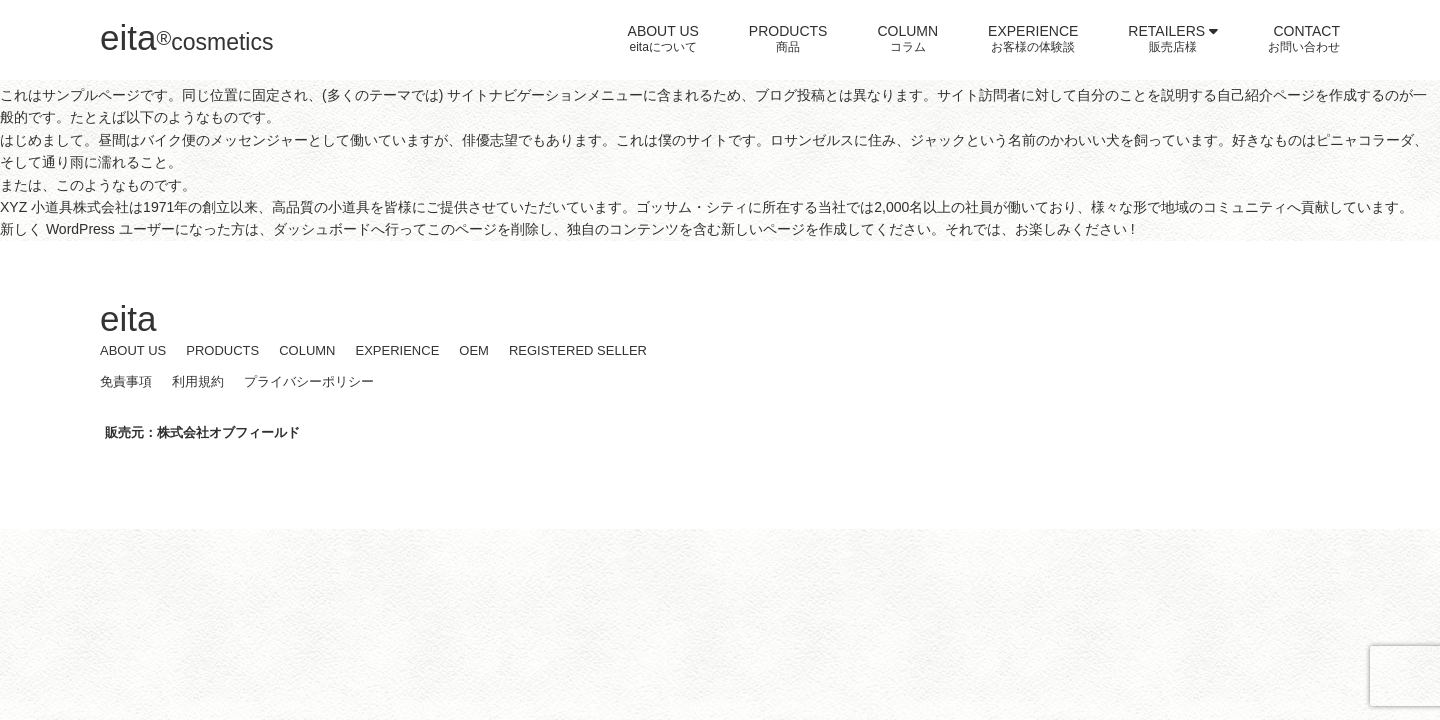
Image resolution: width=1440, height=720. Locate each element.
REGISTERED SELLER (578, 350)
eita (186, 37)
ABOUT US (133, 350)
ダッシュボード (322, 229)
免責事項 (126, 381)
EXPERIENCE (398, 350)
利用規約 (198, 381)
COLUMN (307, 350)
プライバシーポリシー (309, 381)
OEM (474, 350)
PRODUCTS (222, 350)
